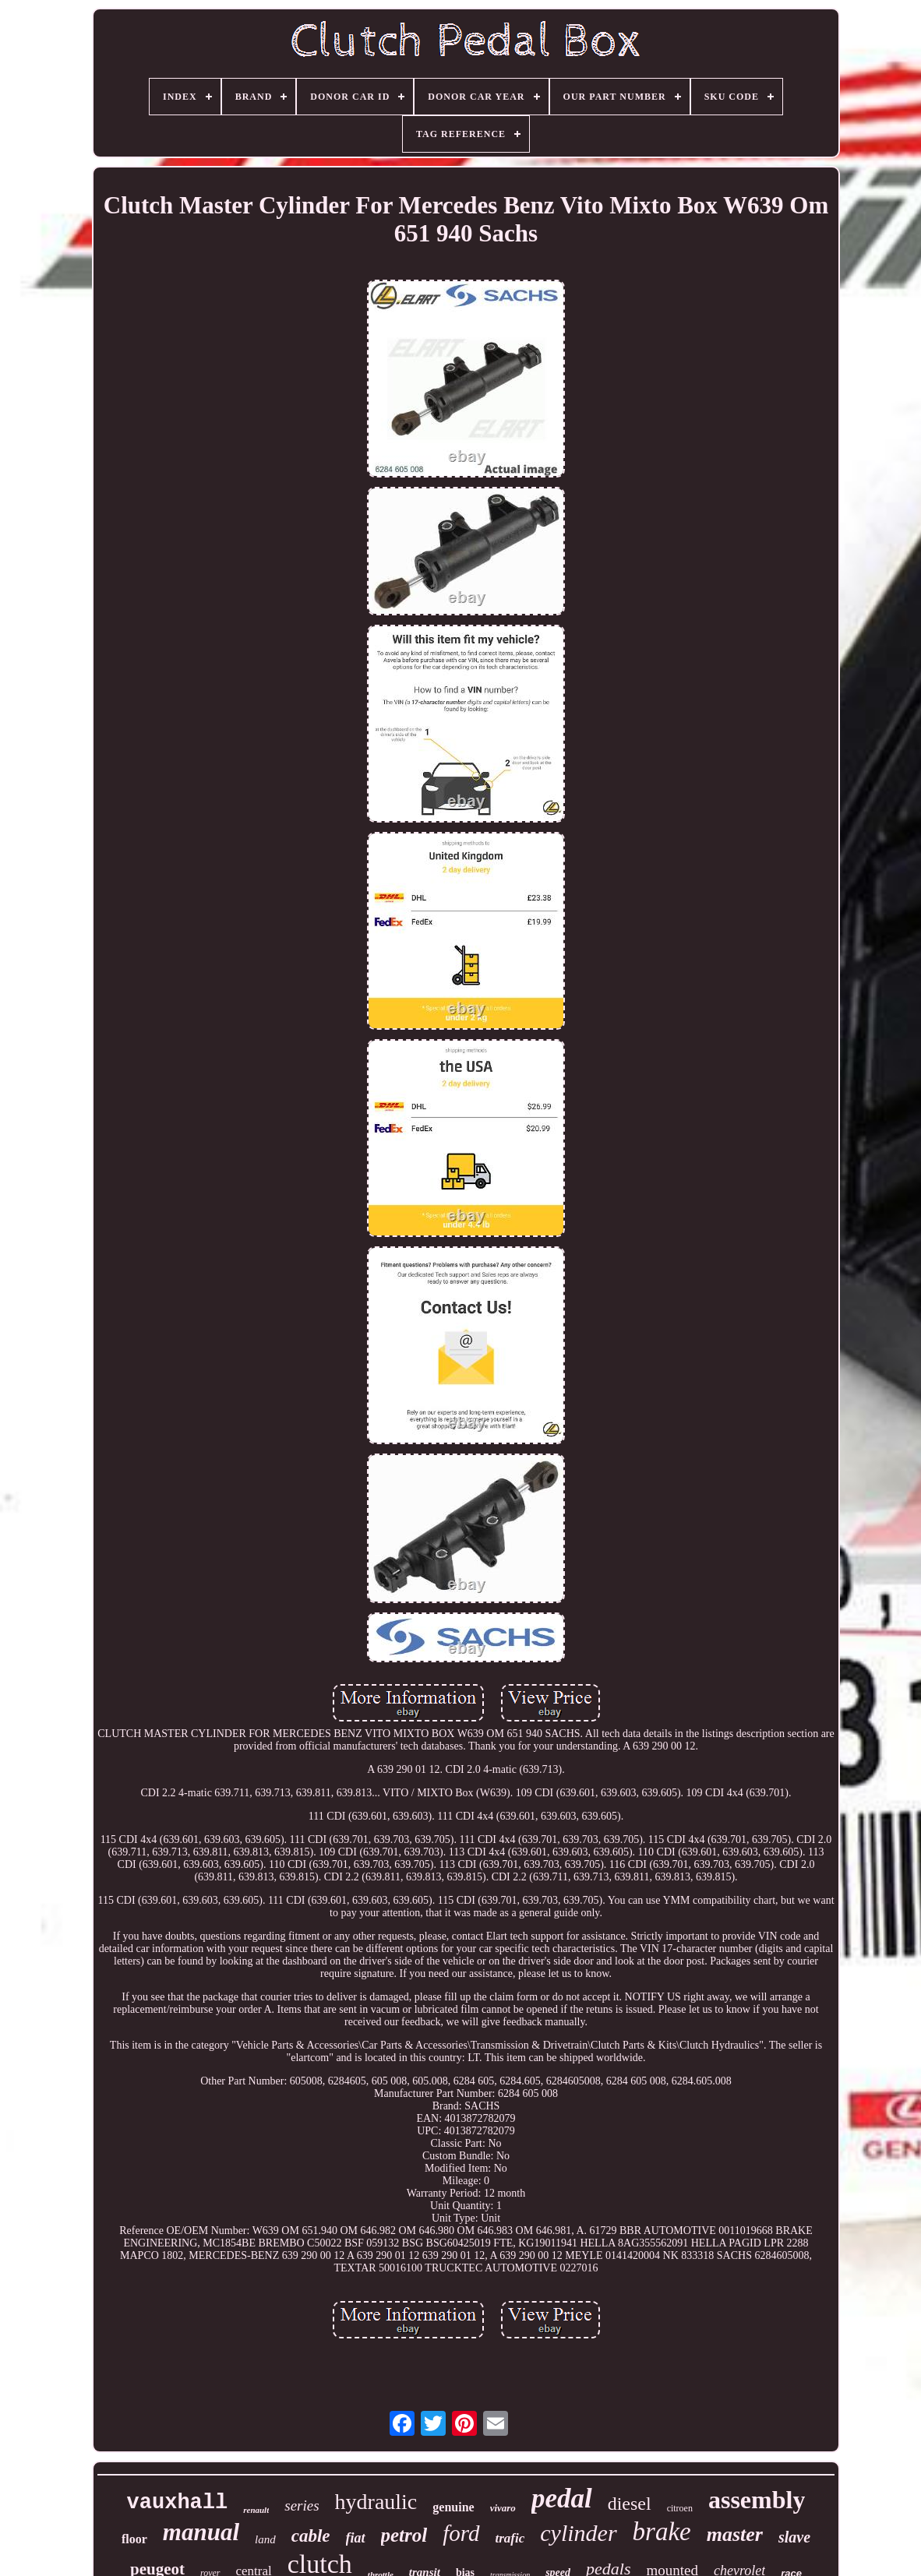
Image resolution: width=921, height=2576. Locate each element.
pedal (561, 2498)
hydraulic (376, 2502)
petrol (404, 2535)
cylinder (578, 2533)
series (301, 2505)
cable (310, 2536)
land (265, 2539)
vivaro (503, 2508)
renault (256, 2509)
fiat (355, 2538)
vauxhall (177, 2502)
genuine (453, 2507)
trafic (510, 2538)
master (735, 2534)
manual (201, 2532)
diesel (629, 2503)
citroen (680, 2508)
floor (134, 2539)
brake (662, 2532)
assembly (756, 2500)
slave (794, 2537)
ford (461, 2533)
